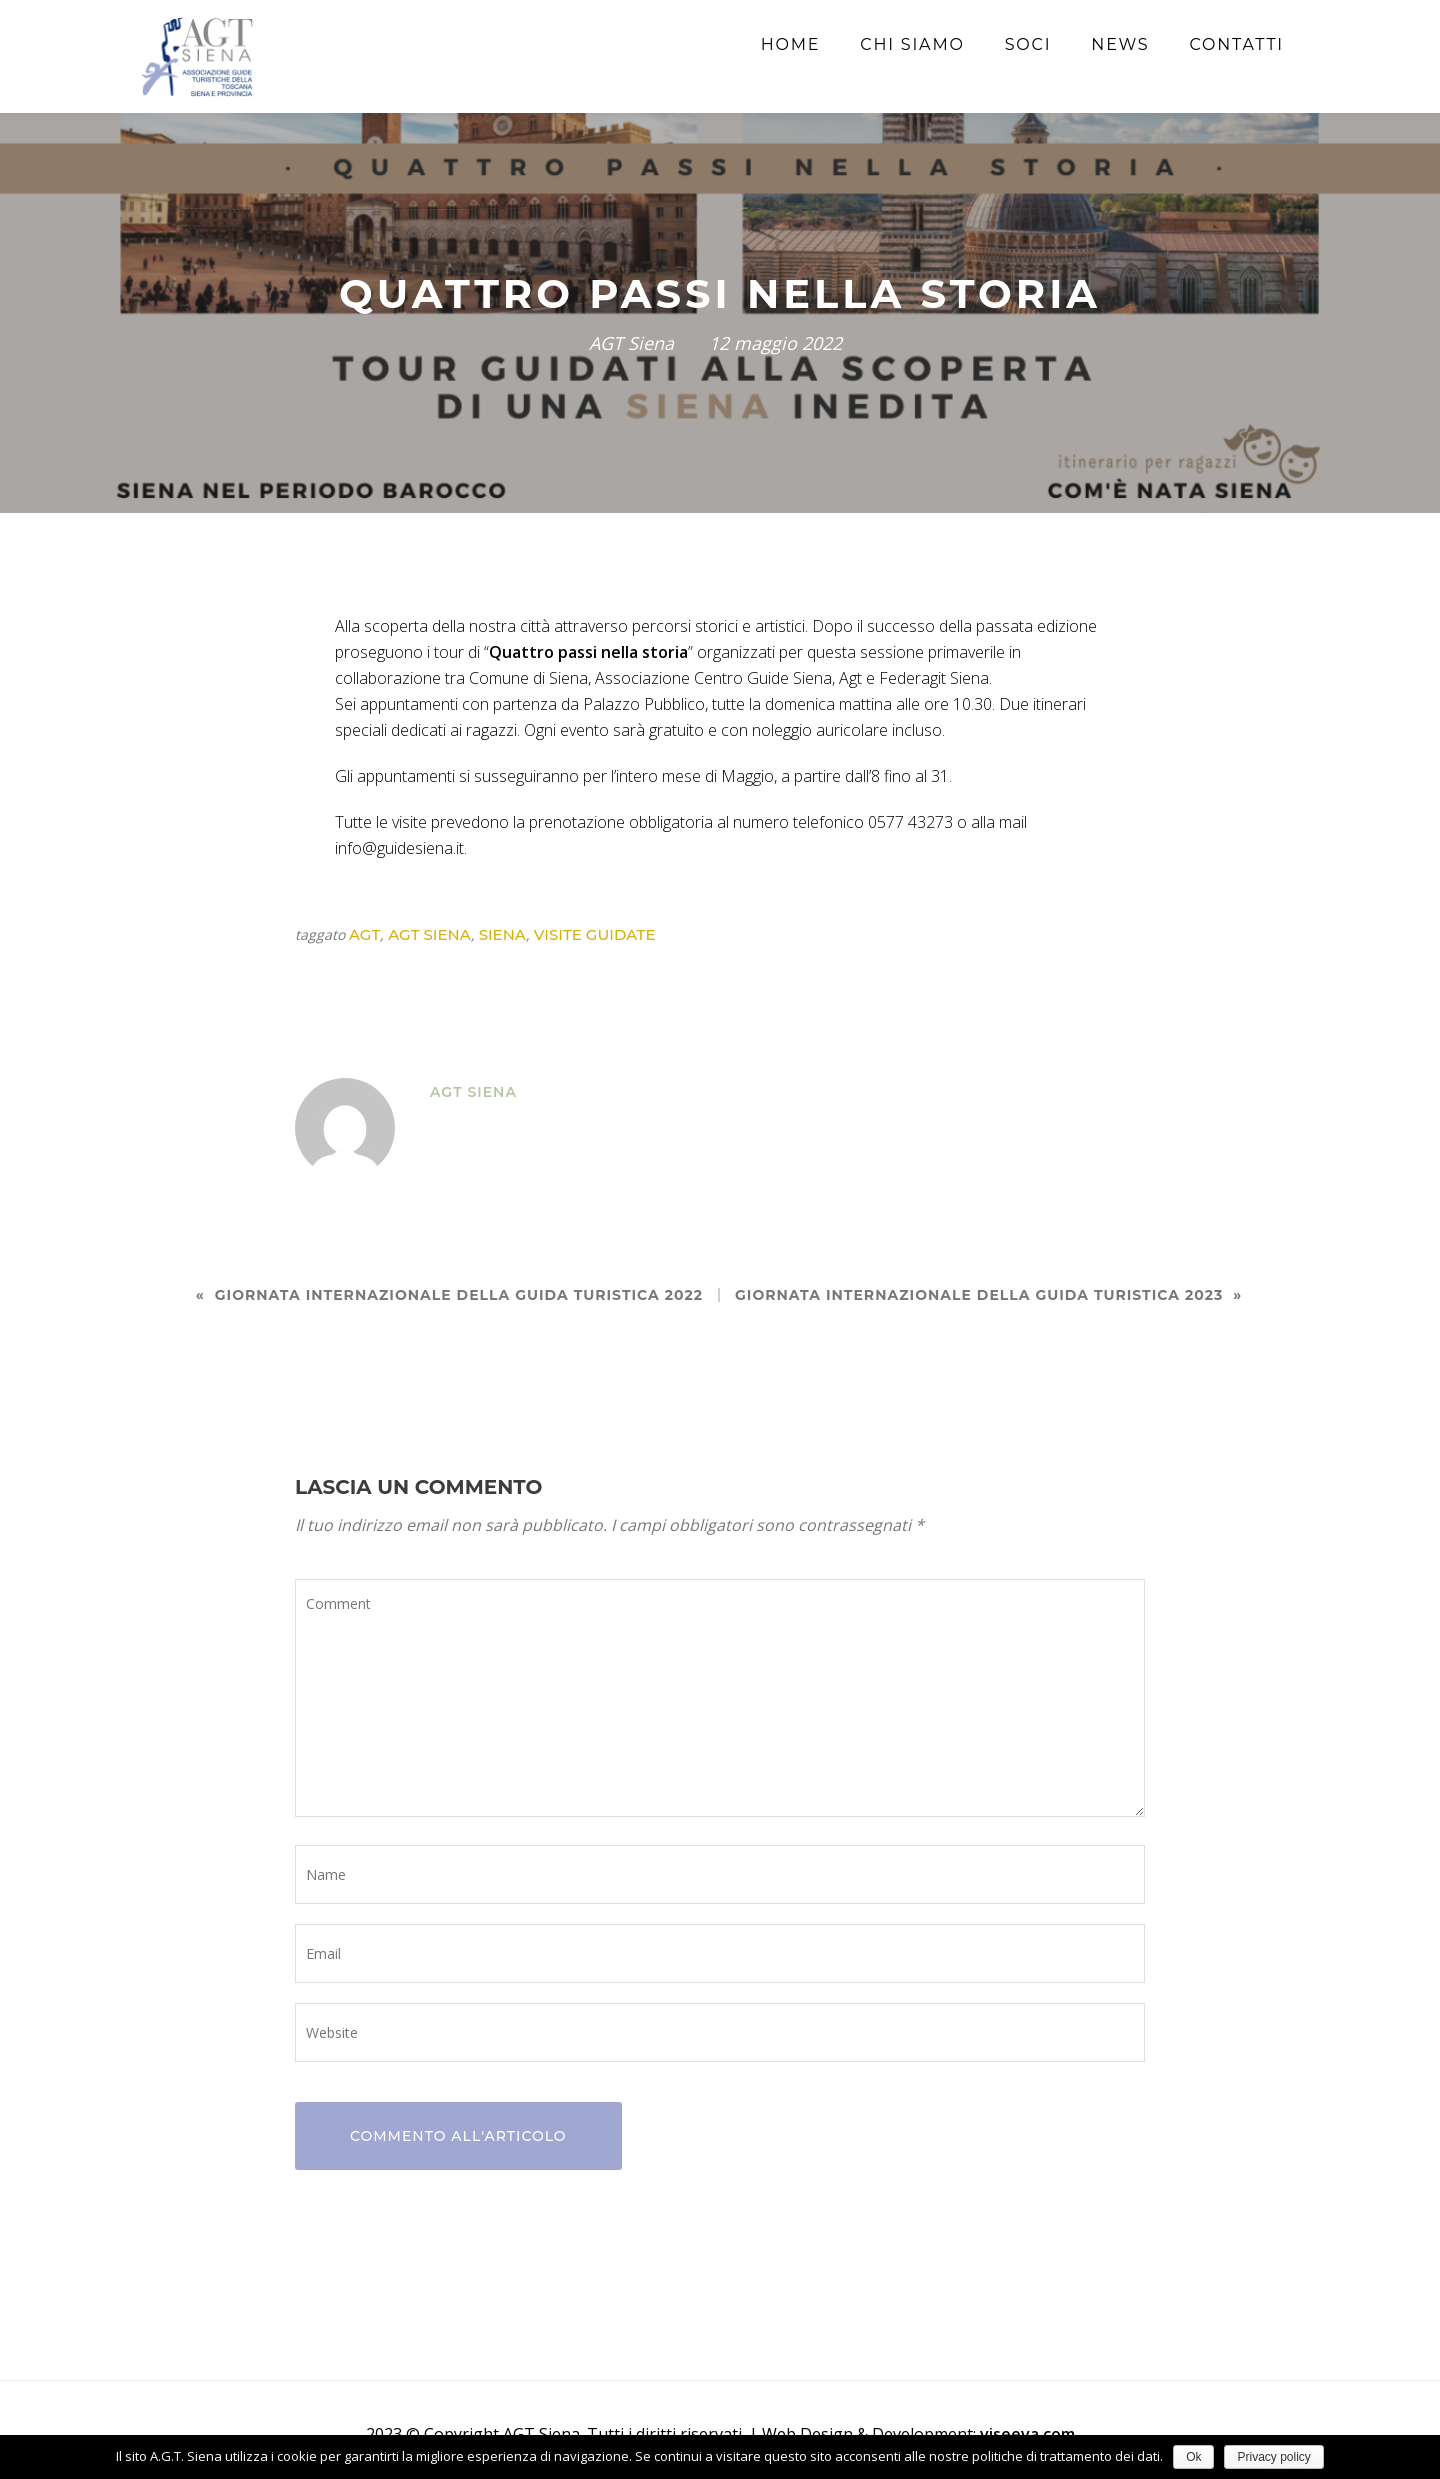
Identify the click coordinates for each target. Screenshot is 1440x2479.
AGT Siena (631, 343)
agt (364, 934)
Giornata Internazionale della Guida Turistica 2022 (459, 1295)
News (1120, 44)
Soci (1028, 44)
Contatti (1236, 44)
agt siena (429, 934)
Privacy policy (1273, 2457)
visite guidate (595, 934)
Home (791, 44)
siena (502, 934)
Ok (1193, 2457)
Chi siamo (912, 44)
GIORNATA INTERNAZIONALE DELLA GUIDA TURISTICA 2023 (979, 1295)
